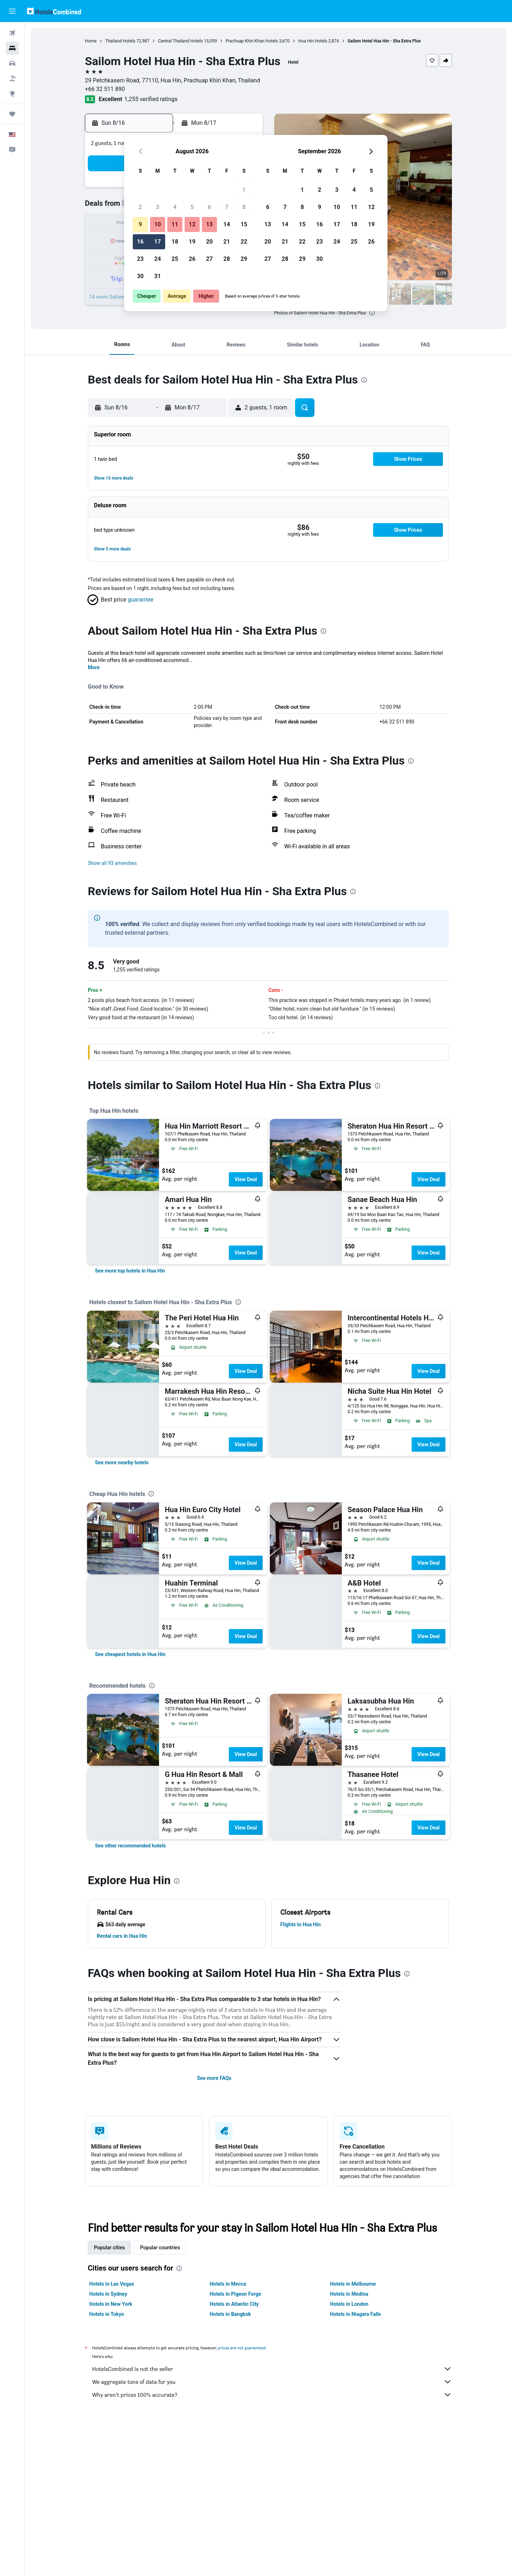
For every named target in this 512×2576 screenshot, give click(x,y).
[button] (12, 11)
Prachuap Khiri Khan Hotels (252, 41)
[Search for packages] (12, 78)
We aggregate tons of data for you (272, 2381)
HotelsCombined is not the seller (272, 2368)
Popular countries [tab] (160, 2247)
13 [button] (209, 224)
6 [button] (209, 207)
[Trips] (12, 114)
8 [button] (243, 207)
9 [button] (140, 224)
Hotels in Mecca (228, 2284)
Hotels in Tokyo (106, 2314)
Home (90, 41)
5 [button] (192, 207)
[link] (130, 1271)
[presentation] (372, 312)
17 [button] (157, 241)
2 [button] (140, 207)
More (94, 667)
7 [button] (226, 207)
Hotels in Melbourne (353, 2284)
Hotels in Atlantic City (234, 2304)
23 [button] (140, 258)
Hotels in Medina (349, 2294)
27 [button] (209, 258)
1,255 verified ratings (151, 99)
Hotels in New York (110, 2304)
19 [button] (192, 241)
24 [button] (157, 258)
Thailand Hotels (120, 41)
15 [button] (244, 224)
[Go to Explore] (12, 93)
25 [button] (175, 258)
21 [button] (226, 241)
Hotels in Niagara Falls (355, 2314)
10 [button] (157, 224)
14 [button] (226, 224)
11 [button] (175, 224)
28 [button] (226, 258)
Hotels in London (349, 2304)
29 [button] (244, 258)
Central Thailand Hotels (180, 41)
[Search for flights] (12, 33)
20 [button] (209, 241)
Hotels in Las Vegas (111, 2284)
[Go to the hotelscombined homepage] (54, 11)
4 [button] (174, 207)
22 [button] (244, 241)
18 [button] (175, 241)
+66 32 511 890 (105, 89)
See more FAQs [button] (214, 2078)
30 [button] (140, 276)
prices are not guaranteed (242, 2347)
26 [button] (192, 258)
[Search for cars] (12, 63)
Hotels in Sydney (108, 2294)
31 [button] (157, 276)
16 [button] (140, 241)
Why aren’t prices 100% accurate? (272, 2394)
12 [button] (192, 224)
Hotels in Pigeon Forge (235, 2294)
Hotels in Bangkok (230, 2314)
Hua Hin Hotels (312, 41)
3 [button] (157, 207)
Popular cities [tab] (109, 2247)
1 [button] (243, 189)
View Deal (246, 1179)
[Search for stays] (12, 48)
